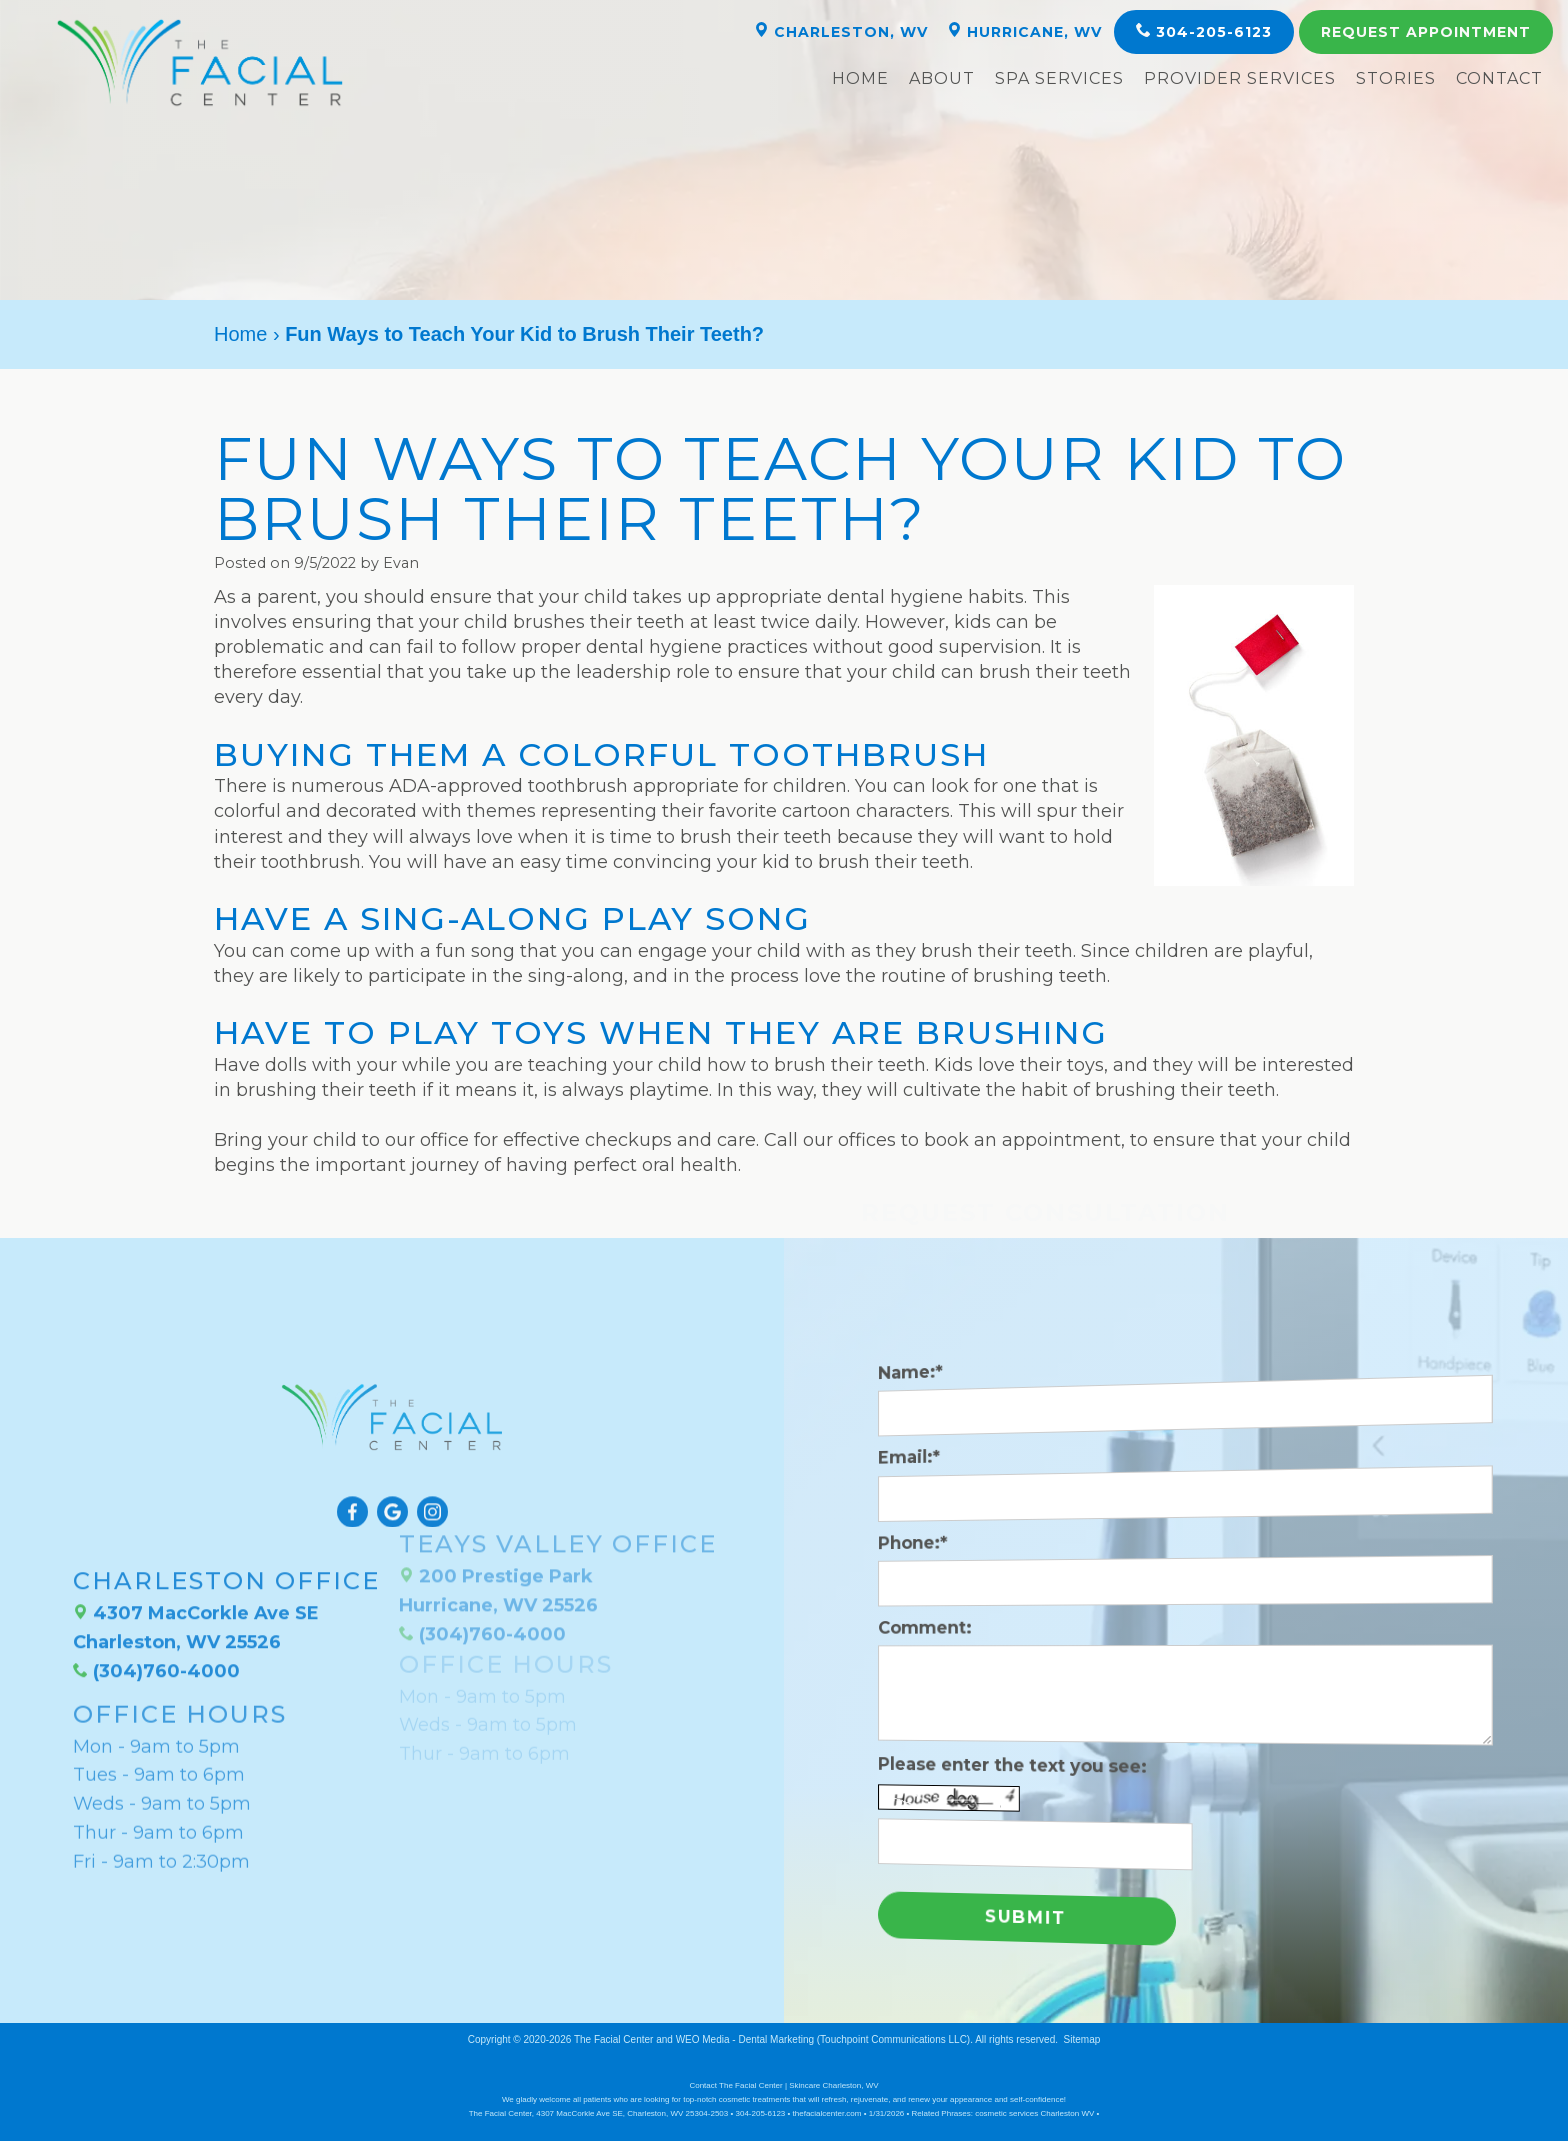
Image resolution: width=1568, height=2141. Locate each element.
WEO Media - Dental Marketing (745, 2039)
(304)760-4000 (156, 1611)
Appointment (1426, 32)
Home (860, 78)
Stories (1396, 78)
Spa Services (1059, 78)
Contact (1499, 78)
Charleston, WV (841, 31)
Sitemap (1082, 2039)
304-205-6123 (1204, 31)
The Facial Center (613, 2039)
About (942, 78)
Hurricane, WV (1024, 31)
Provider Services (1240, 78)
